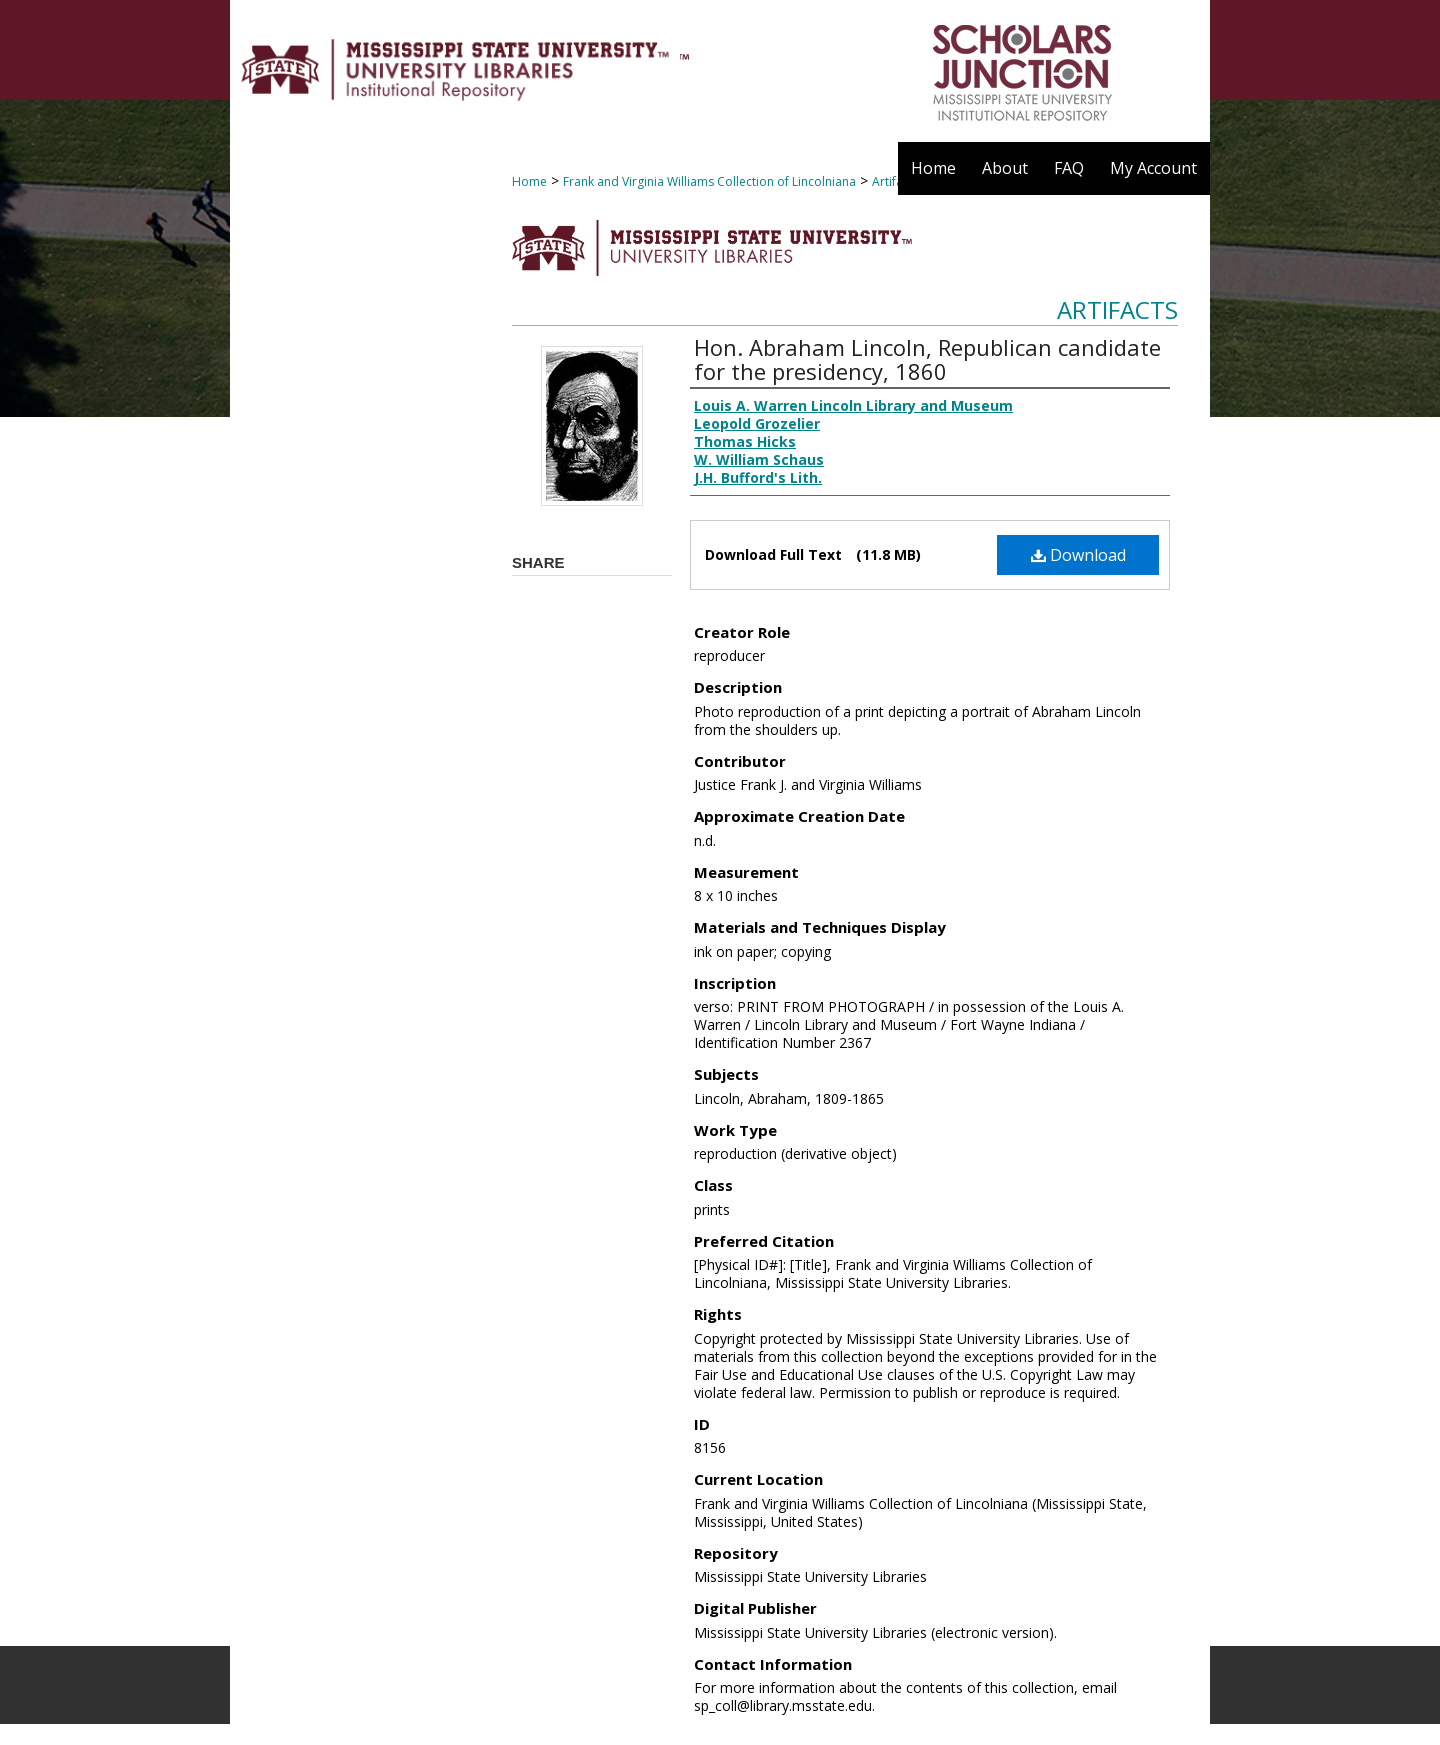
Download (1078, 555)
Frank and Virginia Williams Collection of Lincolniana (709, 181)
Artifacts (1117, 309)
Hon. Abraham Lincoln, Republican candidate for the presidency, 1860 (927, 359)
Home (529, 181)
